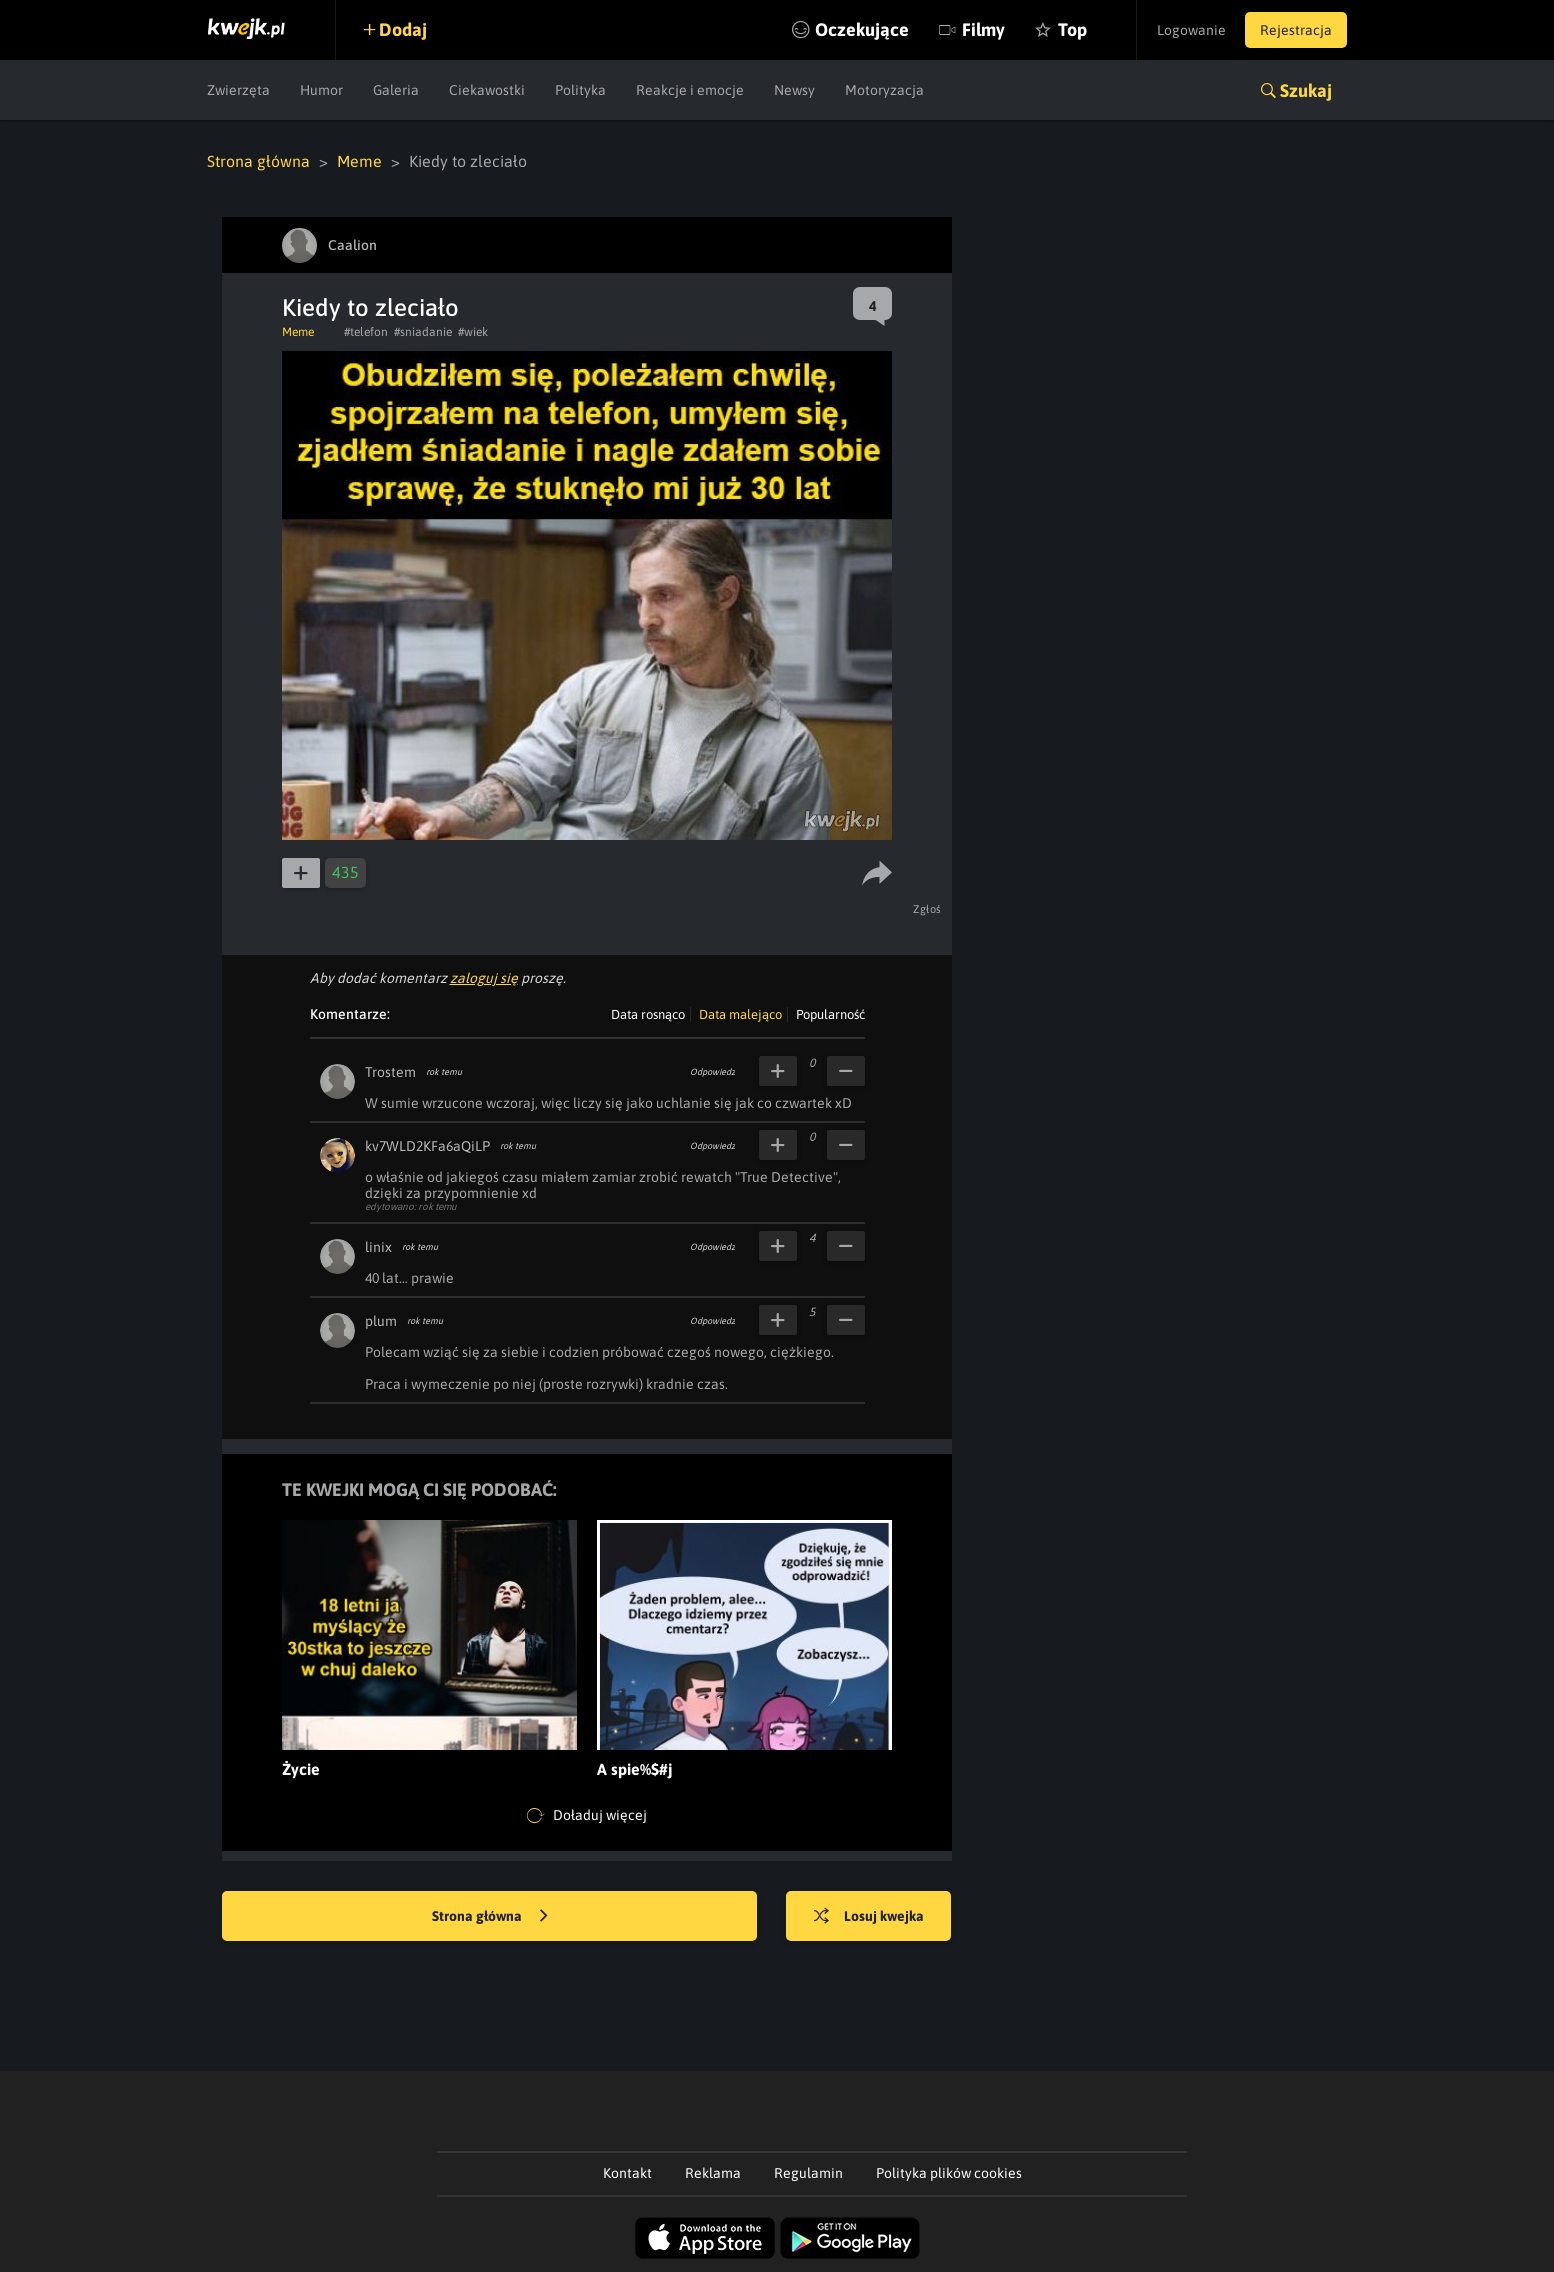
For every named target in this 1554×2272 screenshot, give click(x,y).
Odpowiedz (712, 1072)
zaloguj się (484, 978)
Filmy (981, 29)
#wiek (473, 332)
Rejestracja (1296, 30)
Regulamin (808, 2173)
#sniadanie (423, 332)
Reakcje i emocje (690, 90)
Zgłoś (928, 909)
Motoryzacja (884, 90)
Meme (359, 161)
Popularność (830, 1014)
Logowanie (1190, 30)
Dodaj (404, 29)
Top (1070, 29)
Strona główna (258, 161)
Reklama (713, 2173)
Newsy (794, 90)
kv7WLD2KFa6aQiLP (427, 1146)
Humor (321, 90)
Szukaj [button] (1306, 90)
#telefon (366, 332)
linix (378, 1247)
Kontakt (627, 2173)
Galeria (396, 90)
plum (381, 1321)
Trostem (390, 1072)
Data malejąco (740, 1014)
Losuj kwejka (870, 1917)
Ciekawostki (487, 90)
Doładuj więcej (587, 1816)
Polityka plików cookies (949, 2173)
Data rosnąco (648, 1014)
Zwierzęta (238, 90)
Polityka (580, 90)
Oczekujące (860, 29)
